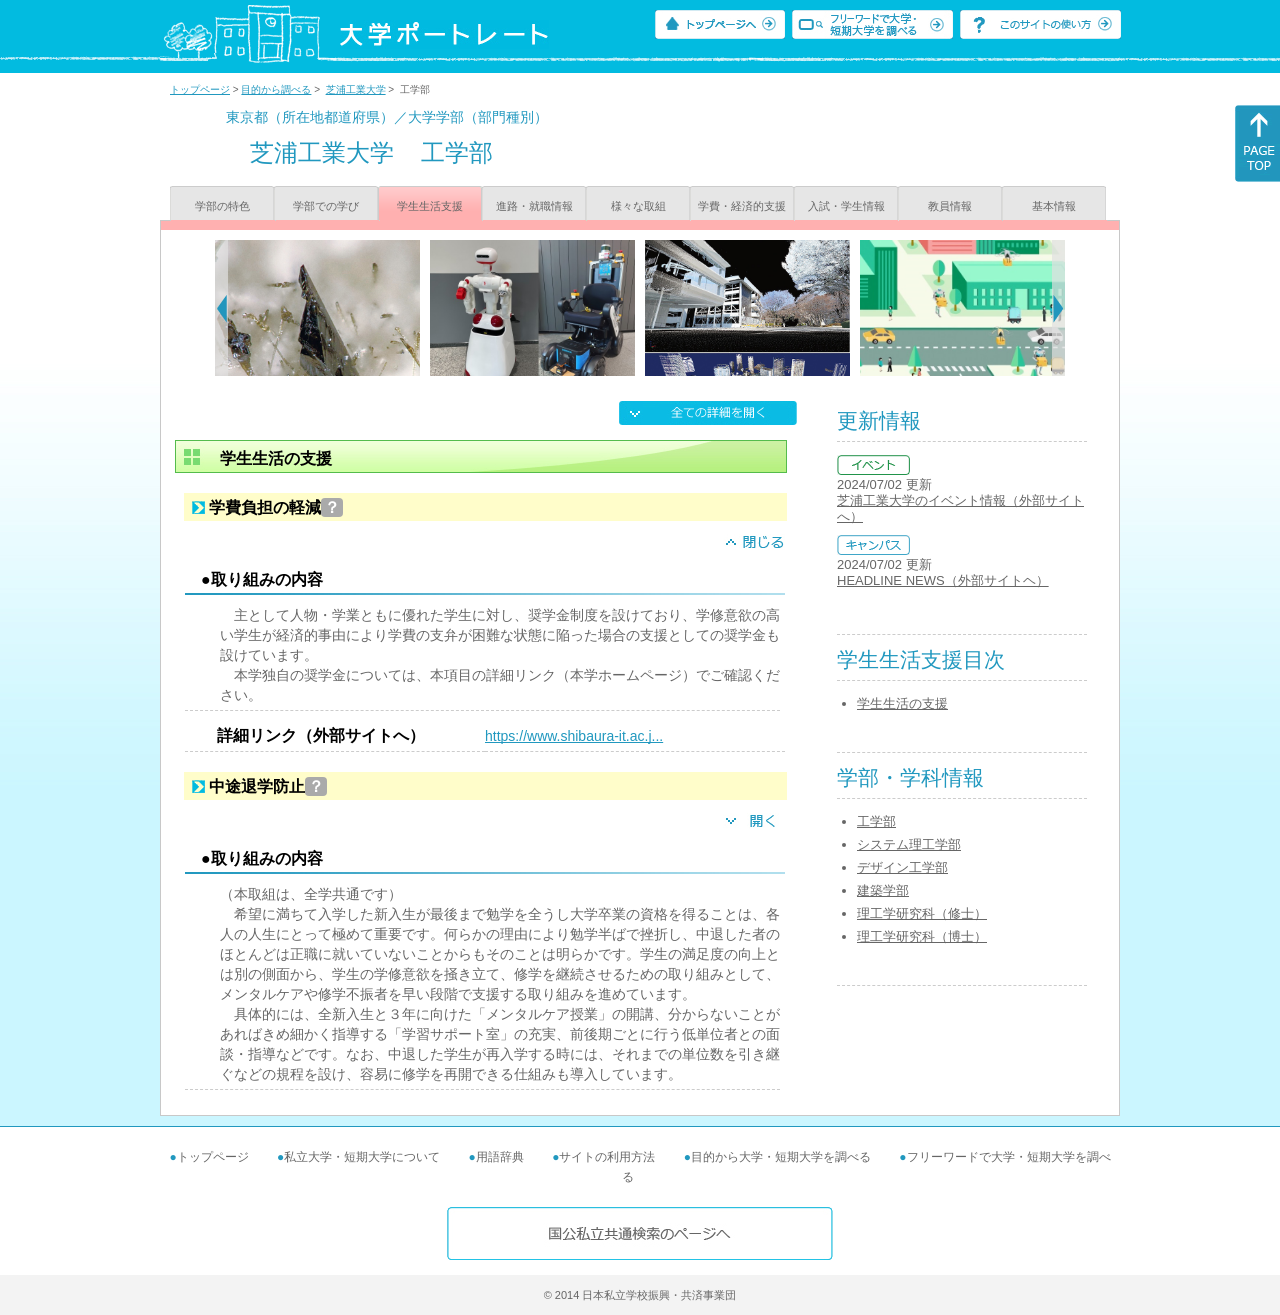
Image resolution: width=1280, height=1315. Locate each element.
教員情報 (950, 206)
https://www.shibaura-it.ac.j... (574, 736)
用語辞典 (500, 1157)
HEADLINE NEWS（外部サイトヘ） (943, 580)
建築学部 (883, 890)
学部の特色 (222, 206)
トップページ (200, 89)
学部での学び (326, 206)
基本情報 (1054, 206)
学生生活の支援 (902, 703)
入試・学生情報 (846, 206)
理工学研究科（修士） (922, 913)
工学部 (876, 821)
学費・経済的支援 (742, 206)
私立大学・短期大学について (362, 1157)
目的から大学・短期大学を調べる (781, 1157)
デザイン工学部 (902, 867)
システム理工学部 (909, 844)
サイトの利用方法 (607, 1157)
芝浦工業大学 (356, 89)
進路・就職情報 (534, 206)
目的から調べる (276, 89)
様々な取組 (638, 206)
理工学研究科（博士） (922, 936)
